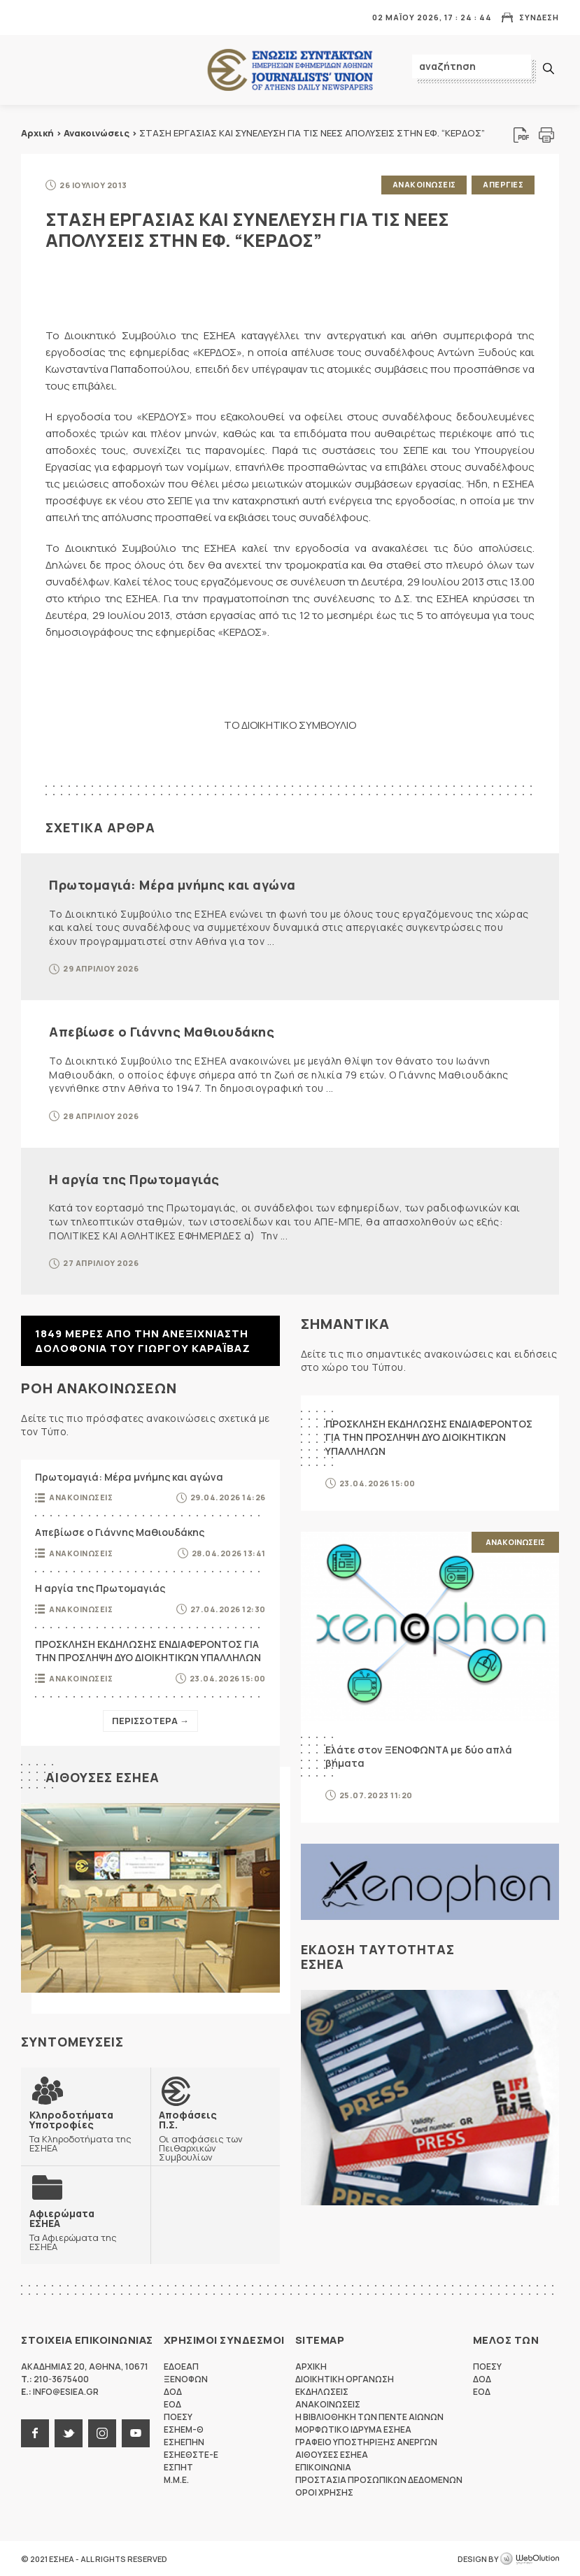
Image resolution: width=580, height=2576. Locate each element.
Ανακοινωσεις (423, 184)
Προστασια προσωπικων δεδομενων (378, 2479)
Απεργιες (503, 184)
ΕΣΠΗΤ (178, 2466)
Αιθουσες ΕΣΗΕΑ (102, 1776)
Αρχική (37, 133)
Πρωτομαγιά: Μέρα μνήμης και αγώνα (172, 884)
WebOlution (529, 2559)
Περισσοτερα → (150, 1720)
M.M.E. (176, 2479)
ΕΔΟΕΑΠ (181, 2366)
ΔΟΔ (173, 2391)
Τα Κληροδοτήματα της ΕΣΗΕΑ (85, 2130)
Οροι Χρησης (324, 2492)
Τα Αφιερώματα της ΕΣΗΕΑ (85, 2229)
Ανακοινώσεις (96, 133)
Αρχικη (311, 2366)
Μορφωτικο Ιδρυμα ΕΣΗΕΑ (353, 2429)
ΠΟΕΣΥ (178, 2416)
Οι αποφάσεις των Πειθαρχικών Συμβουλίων (215, 2135)
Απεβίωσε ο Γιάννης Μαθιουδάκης (161, 1031)
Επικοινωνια (323, 2466)
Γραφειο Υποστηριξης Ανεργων (366, 2441)
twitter (69, 2433)
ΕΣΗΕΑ (290, 70)
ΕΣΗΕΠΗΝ (184, 2441)
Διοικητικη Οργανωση (344, 2378)
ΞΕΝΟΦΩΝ (186, 2378)
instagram (102, 2433)
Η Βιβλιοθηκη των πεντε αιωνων (369, 2416)
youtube (136, 2433)
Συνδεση (539, 17)
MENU (31, 17)
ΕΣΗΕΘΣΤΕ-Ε (191, 2454)
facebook (35, 2433)
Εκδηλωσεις (321, 2391)
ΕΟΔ (172, 2404)
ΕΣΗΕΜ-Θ (184, 2429)
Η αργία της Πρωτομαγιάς (134, 1178)
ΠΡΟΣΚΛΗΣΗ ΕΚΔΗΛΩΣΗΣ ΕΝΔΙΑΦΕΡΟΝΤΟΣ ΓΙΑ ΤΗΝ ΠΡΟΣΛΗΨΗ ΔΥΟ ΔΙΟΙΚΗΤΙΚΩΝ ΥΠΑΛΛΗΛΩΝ (148, 1650)
